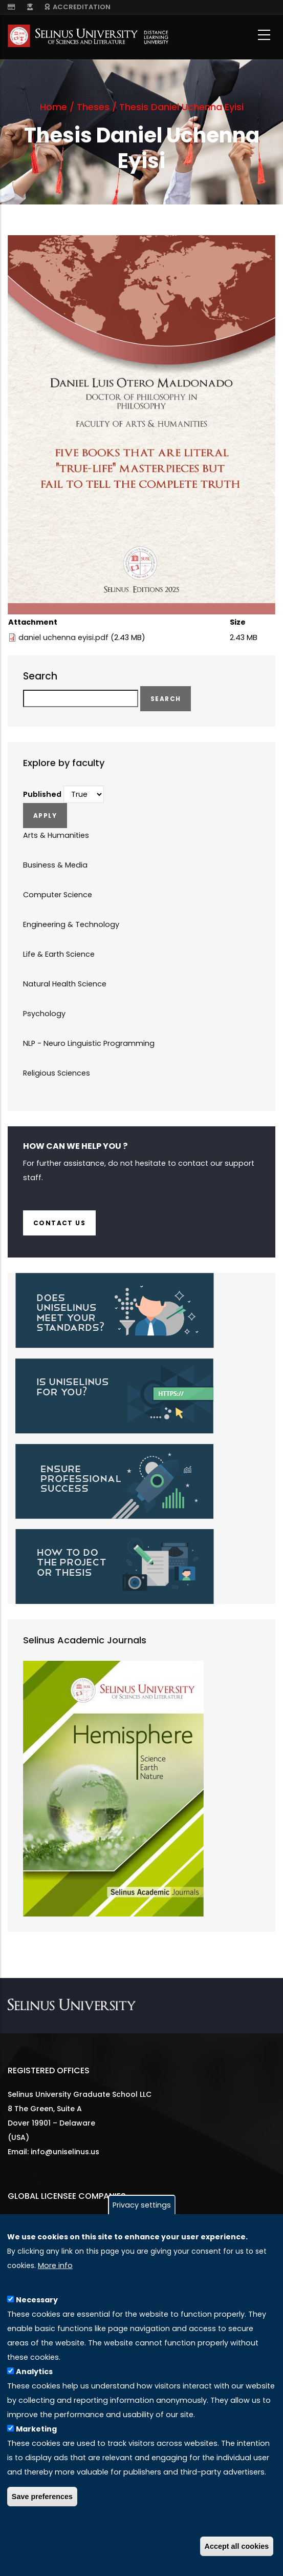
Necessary (37, 2300)
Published (42, 794)
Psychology (44, 1013)
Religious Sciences (56, 1073)
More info (55, 2265)
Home (53, 106)
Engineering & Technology (71, 924)
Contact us (59, 1223)
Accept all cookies (237, 2546)
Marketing (36, 2429)
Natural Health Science (64, 984)
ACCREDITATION (78, 7)
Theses (93, 106)
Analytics (34, 2371)
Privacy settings (142, 2205)
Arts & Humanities (56, 835)
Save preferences (42, 2496)
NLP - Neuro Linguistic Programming (89, 1043)
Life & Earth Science (59, 954)
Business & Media (55, 865)
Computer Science (57, 895)
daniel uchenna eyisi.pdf (63, 637)
